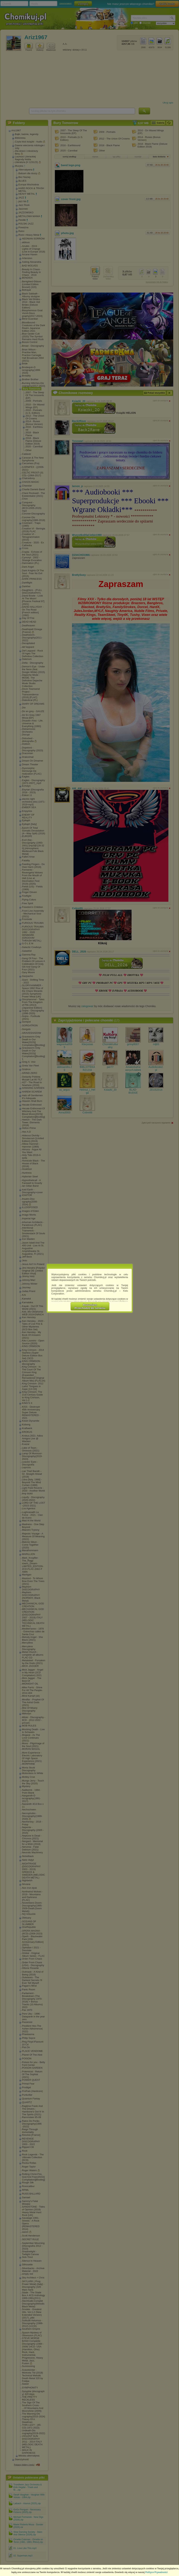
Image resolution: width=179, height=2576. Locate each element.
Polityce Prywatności (156, 2572)
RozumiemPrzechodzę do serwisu (90, 1306)
